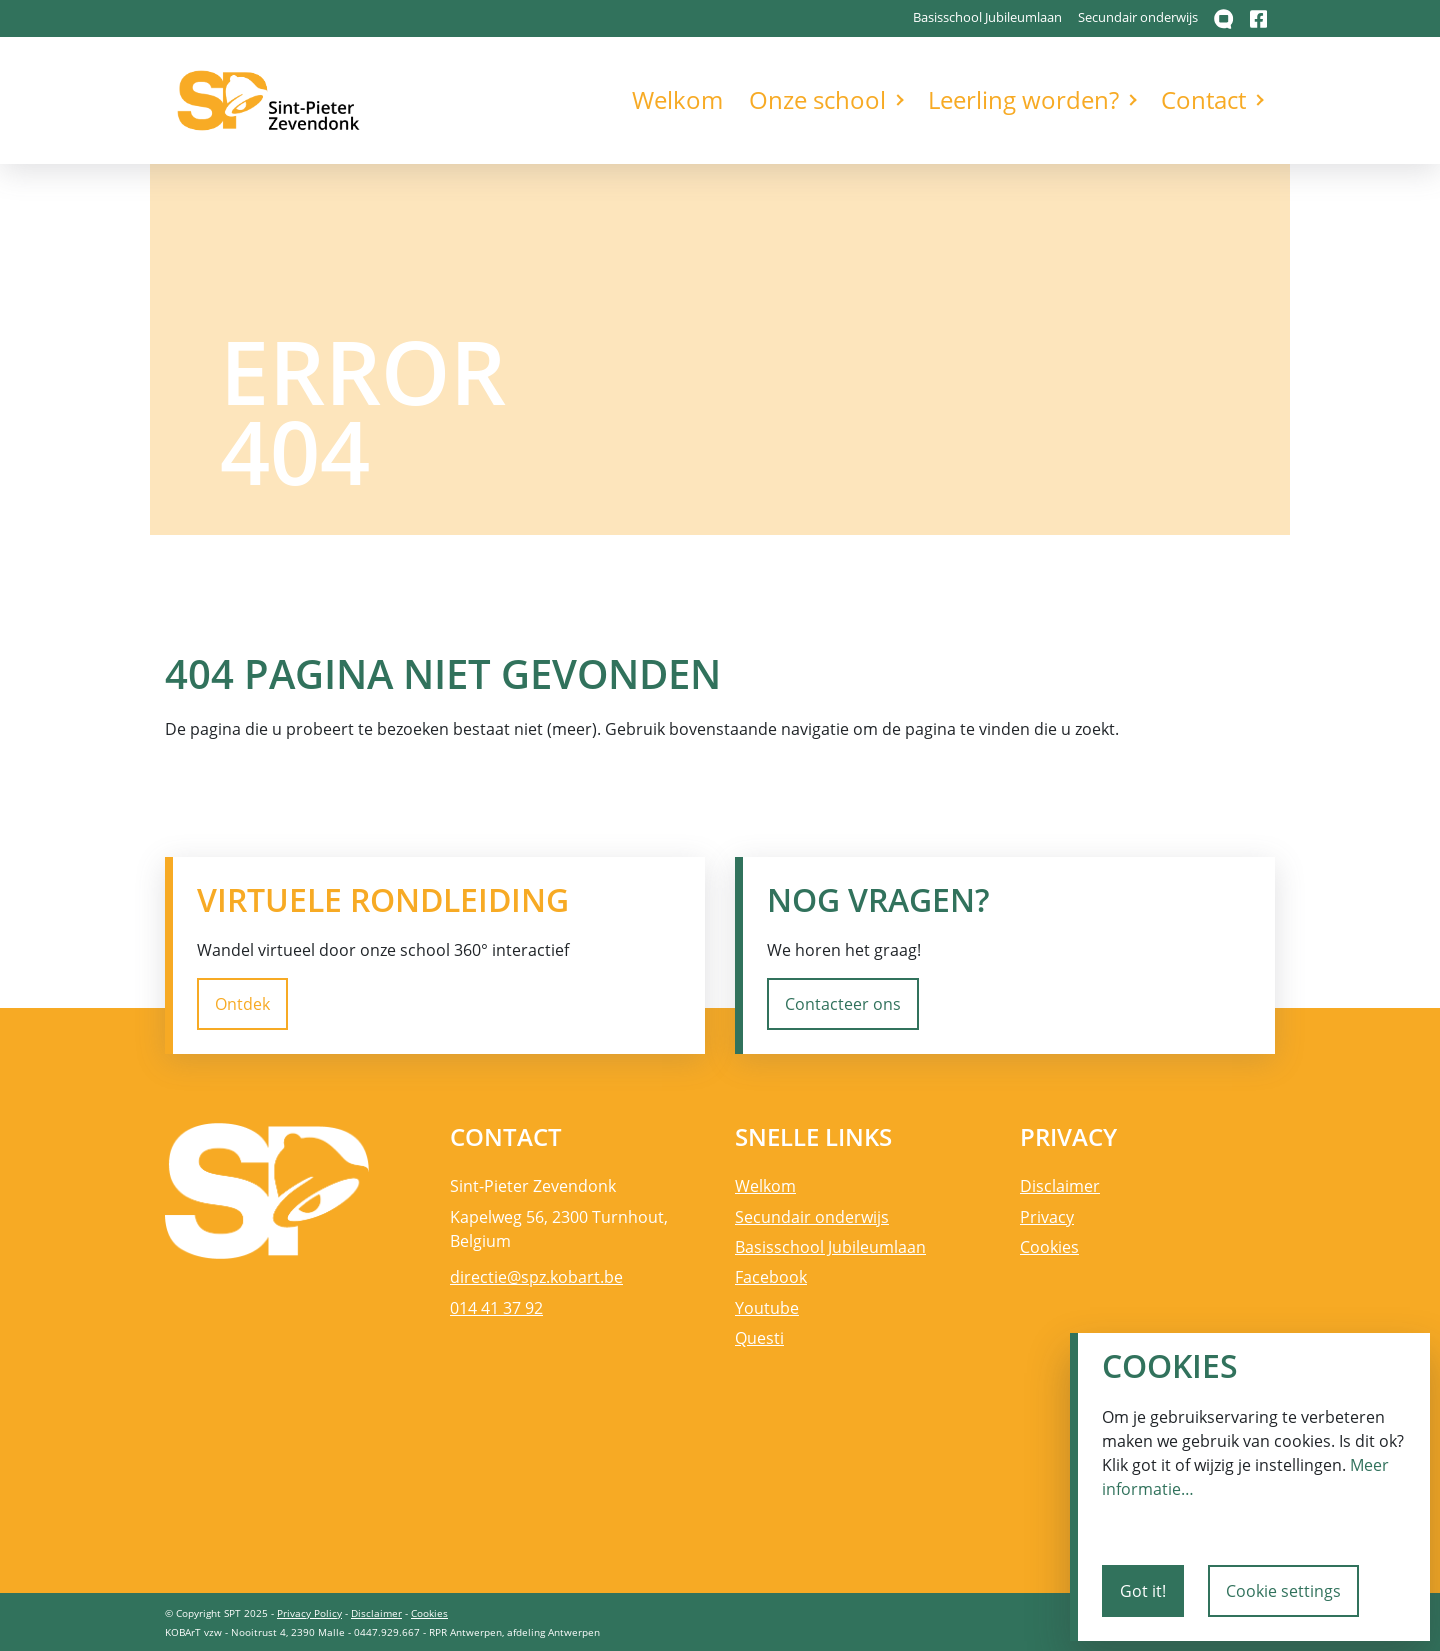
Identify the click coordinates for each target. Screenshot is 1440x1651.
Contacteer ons (843, 1004)
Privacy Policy (309, 1613)
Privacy (1047, 1217)
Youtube (767, 1308)
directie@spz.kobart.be (536, 1277)
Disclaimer (1060, 1186)
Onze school (817, 99)
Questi (759, 1338)
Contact (1203, 99)
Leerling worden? (1023, 99)
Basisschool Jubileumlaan (987, 17)
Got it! (1143, 1591)
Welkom (677, 99)
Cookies (1049, 1247)
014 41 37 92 (496, 1308)
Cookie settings (1283, 1591)
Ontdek (242, 1004)
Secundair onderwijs (1138, 17)
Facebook (771, 1277)
